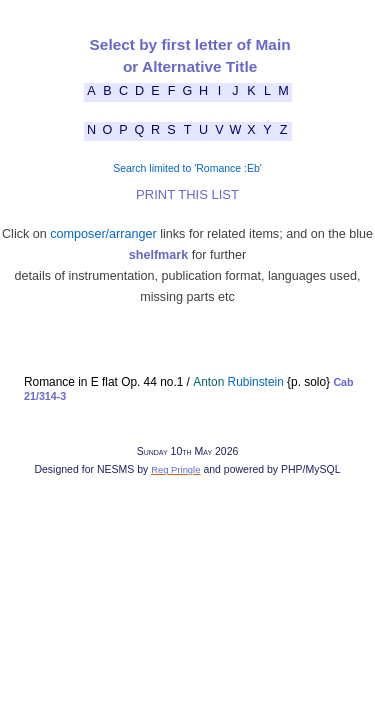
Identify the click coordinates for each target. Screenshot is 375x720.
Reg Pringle (175, 469)
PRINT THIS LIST (187, 194)
